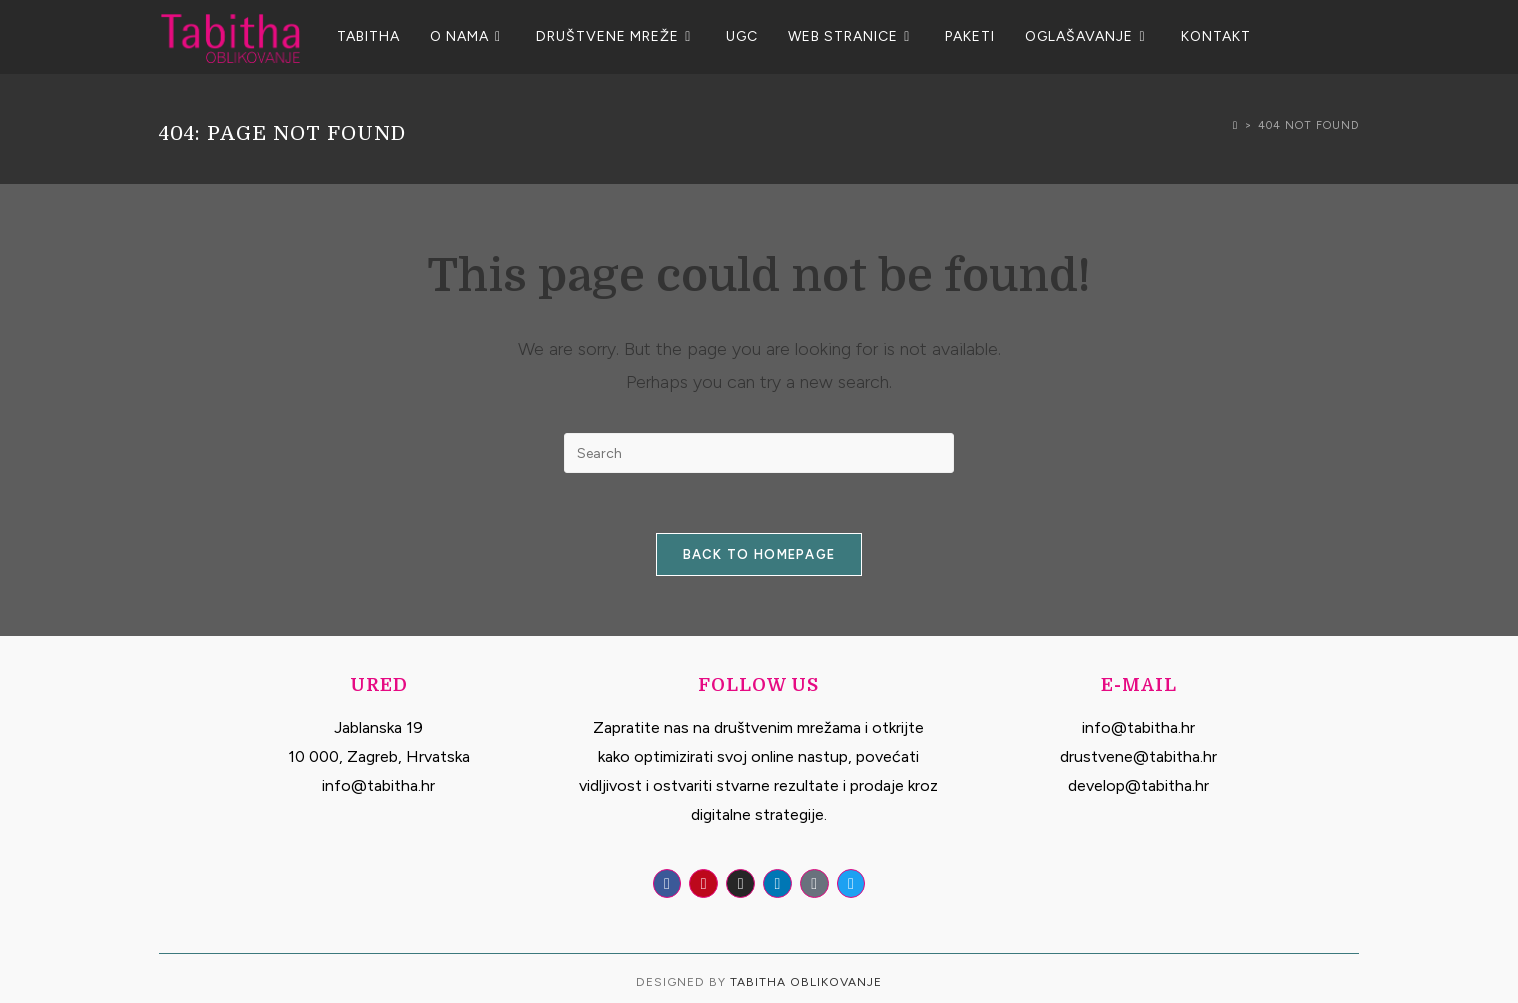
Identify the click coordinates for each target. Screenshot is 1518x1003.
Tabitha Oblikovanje (806, 982)
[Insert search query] (759, 453)
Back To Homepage (759, 554)
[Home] (1235, 125)
